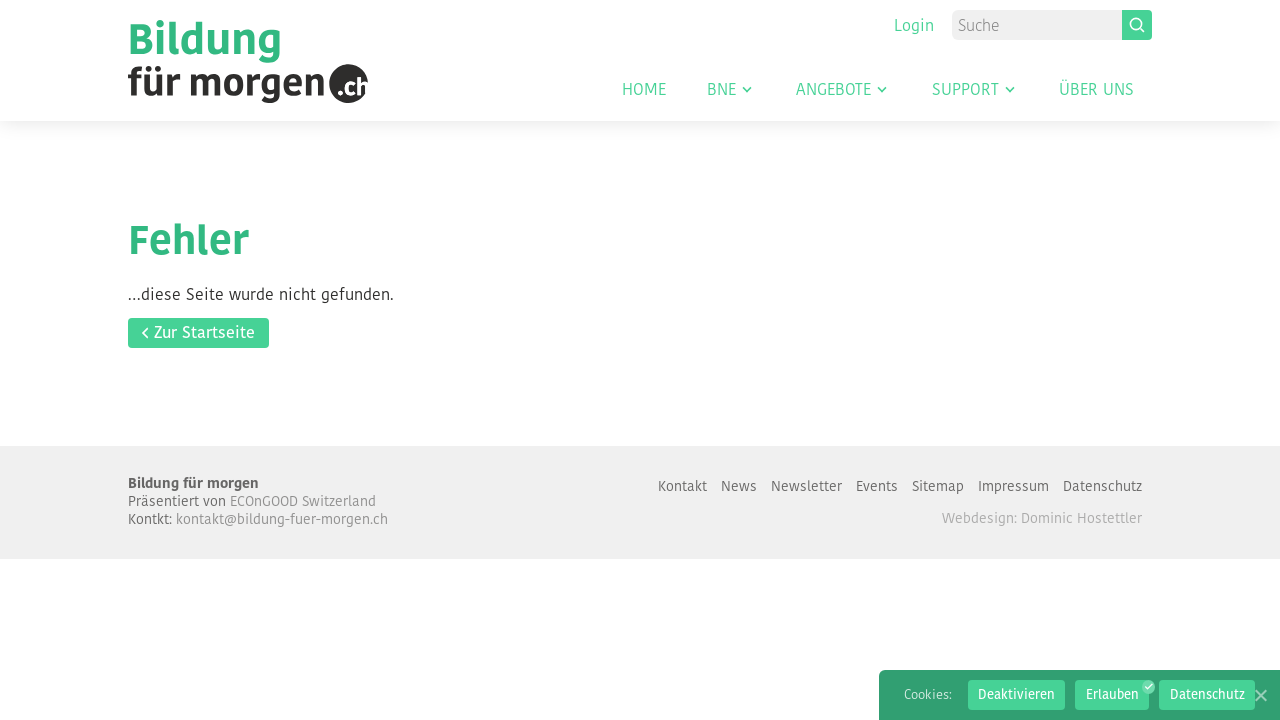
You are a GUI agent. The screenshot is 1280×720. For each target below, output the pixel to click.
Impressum (1013, 486)
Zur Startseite (204, 332)
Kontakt (682, 486)
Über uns (1096, 91)
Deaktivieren (1016, 694)
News (739, 486)
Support (965, 91)
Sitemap (938, 486)
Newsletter (806, 486)
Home (644, 91)
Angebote (833, 91)
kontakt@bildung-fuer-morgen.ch (282, 519)
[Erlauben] (1260, 695)
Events (877, 486)
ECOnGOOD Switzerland (303, 501)
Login (914, 25)
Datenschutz (1102, 486)
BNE (721, 91)
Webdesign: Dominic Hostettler (1042, 518)
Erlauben (1112, 694)
